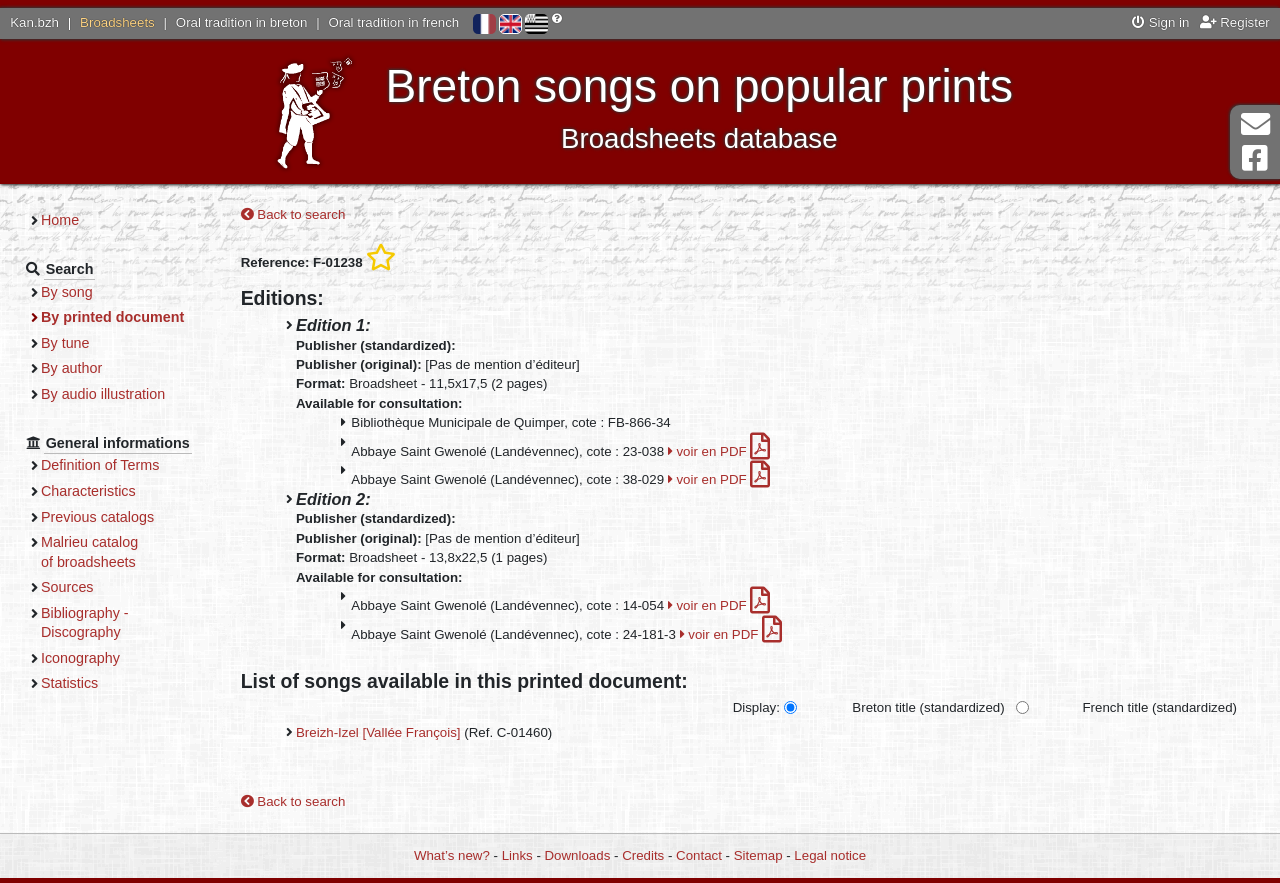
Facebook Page (1255, 158)
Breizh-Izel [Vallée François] (378, 732)
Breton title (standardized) (928, 707)
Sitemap (758, 855)
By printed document (112, 317)
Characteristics (88, 491)
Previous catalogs (97, 517)
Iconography (80, 658)
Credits (643, 855)
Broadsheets (117, 22)
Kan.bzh (34, 22)
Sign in (1160, 22)
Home (60, 220)
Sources (67, 587)
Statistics (69, 683)
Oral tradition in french (393, 22)
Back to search (293, 214)
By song (67, 292)
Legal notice (830, 855)
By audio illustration (103, 394)
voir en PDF (719, 451)
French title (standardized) (1160, 707)
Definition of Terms (100, 465)
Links (517, 855)
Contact (699, 855)
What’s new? (452, 855)
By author (71, 368)
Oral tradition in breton (242, 22)
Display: (756, 707)
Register (1235, 22)
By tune (65, 343)
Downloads (578, 855)
